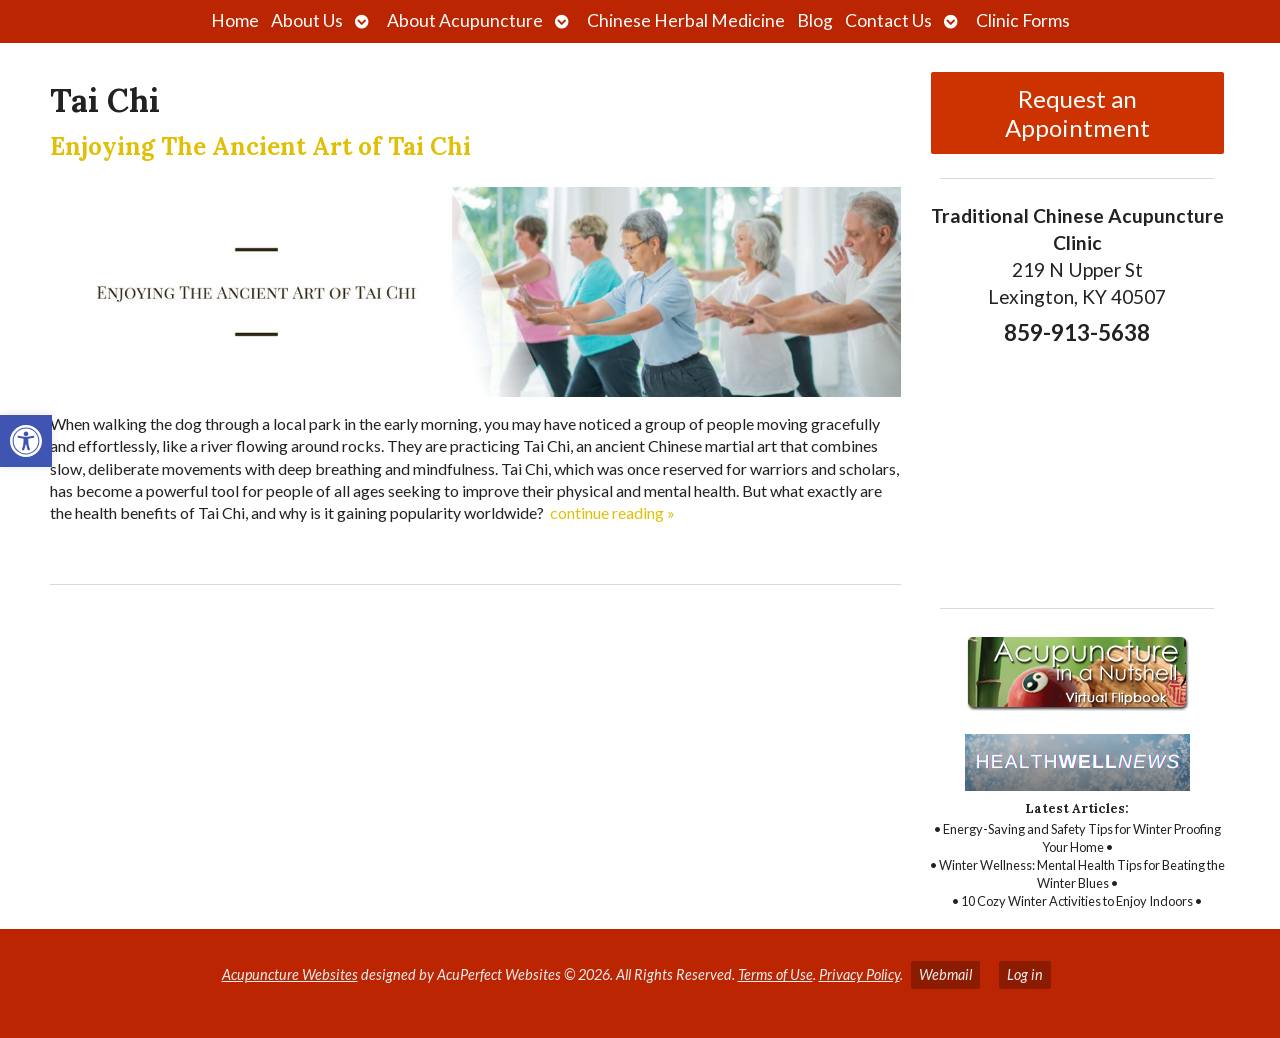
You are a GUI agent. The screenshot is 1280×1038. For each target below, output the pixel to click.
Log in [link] (1025, 974)
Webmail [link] (945, 974)
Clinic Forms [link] (1023, 20)
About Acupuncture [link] (465, 20)
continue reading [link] (612, 512)
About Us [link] (307, 20)
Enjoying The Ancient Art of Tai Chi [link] (260, 146)
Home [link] (235, 20)
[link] (26, 441)
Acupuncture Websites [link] (290, 974)
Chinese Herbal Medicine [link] (686, 20)
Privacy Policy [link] (859, 974)
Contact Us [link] (888, 20)
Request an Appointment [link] (1077, 113)
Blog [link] (815, 20)
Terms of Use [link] (775, 974)
